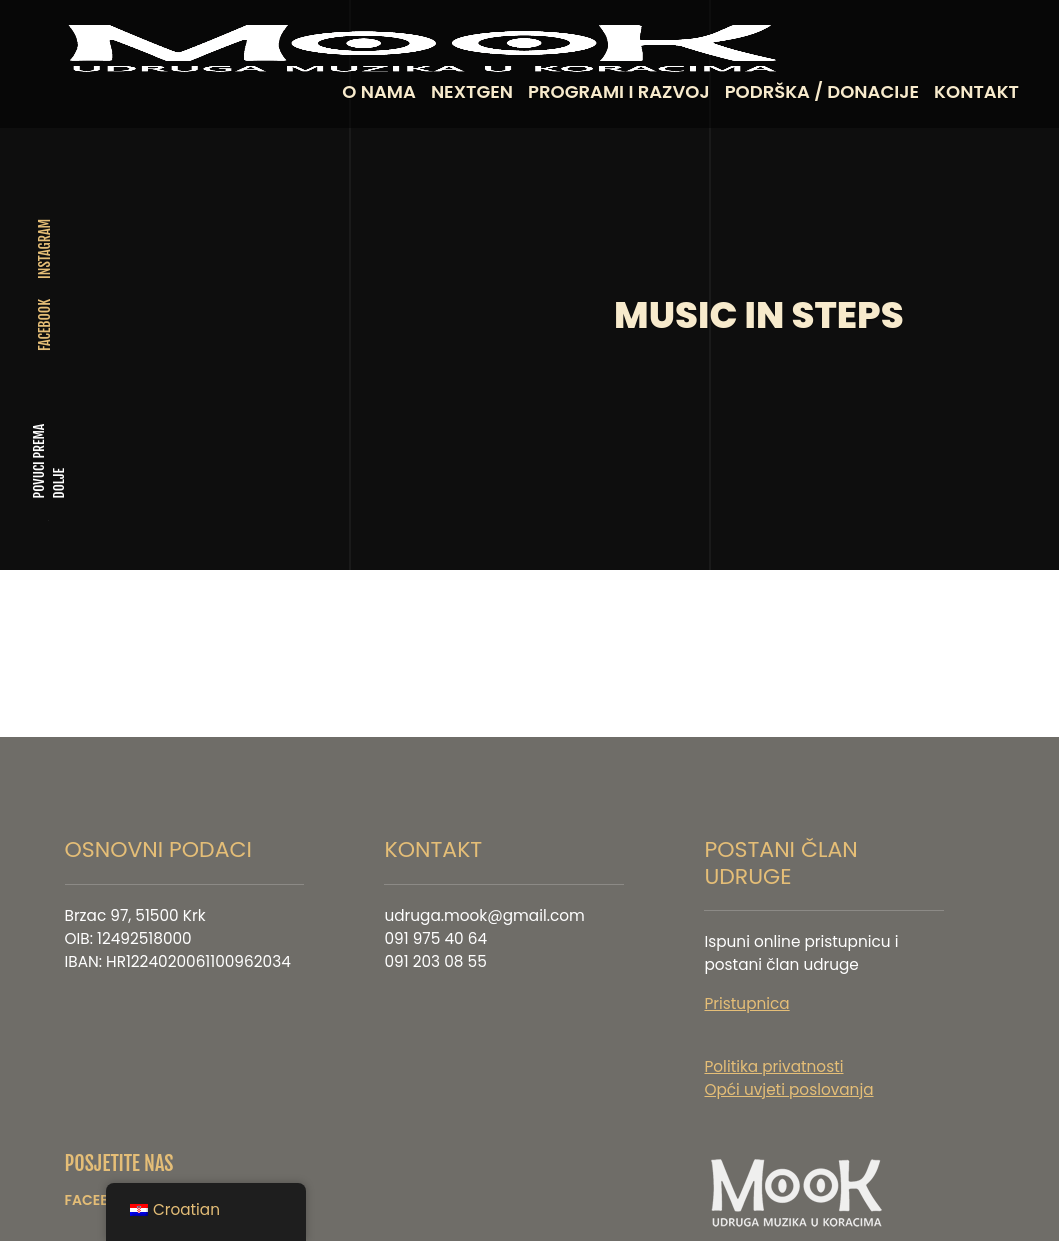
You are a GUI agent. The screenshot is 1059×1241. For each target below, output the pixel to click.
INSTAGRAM (44, 232)
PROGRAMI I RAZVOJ (619, 91)
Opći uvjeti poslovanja (788, 1055)
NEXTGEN (472, 91)
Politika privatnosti (773, 1032)
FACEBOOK (44, 308)
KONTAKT (976, 91)
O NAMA (379, 91)
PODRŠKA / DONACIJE (822, 91)
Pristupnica (746, 969)
